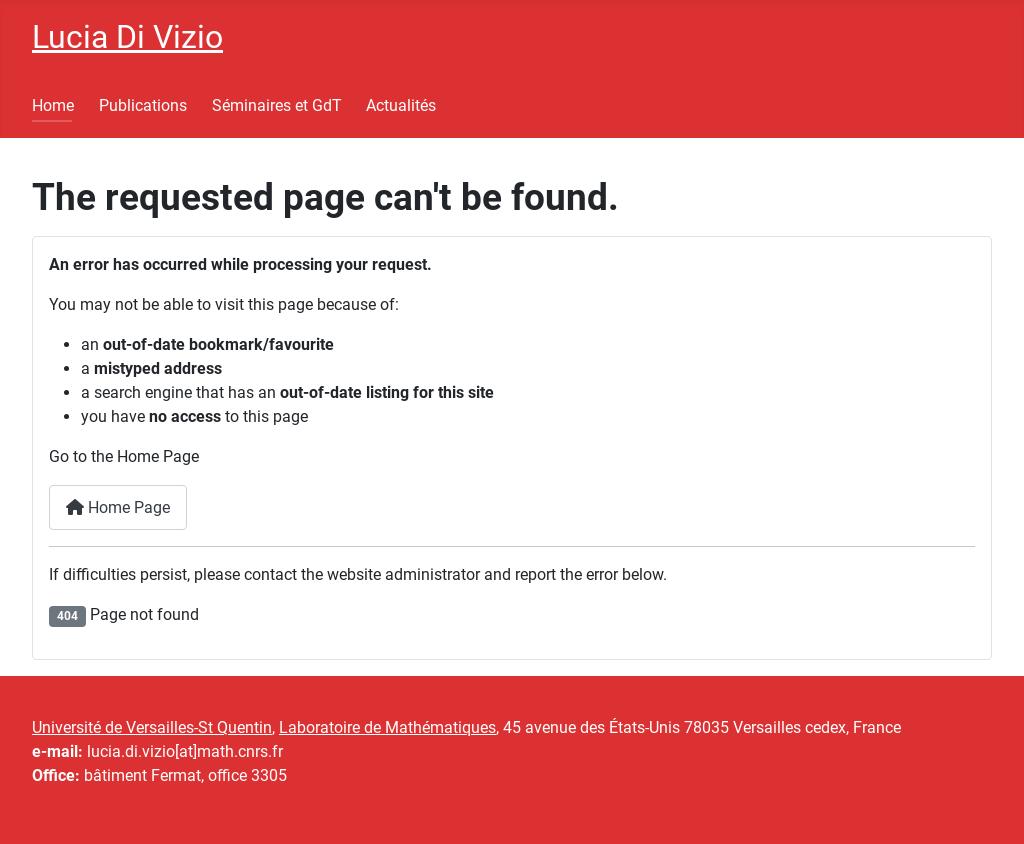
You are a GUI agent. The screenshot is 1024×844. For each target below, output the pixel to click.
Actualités (401, 105)
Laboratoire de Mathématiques (387, 727)
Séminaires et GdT (277, 105)
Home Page (118, 507)
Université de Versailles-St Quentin (152, 727)
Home (53, 105)
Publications (143, 105)
